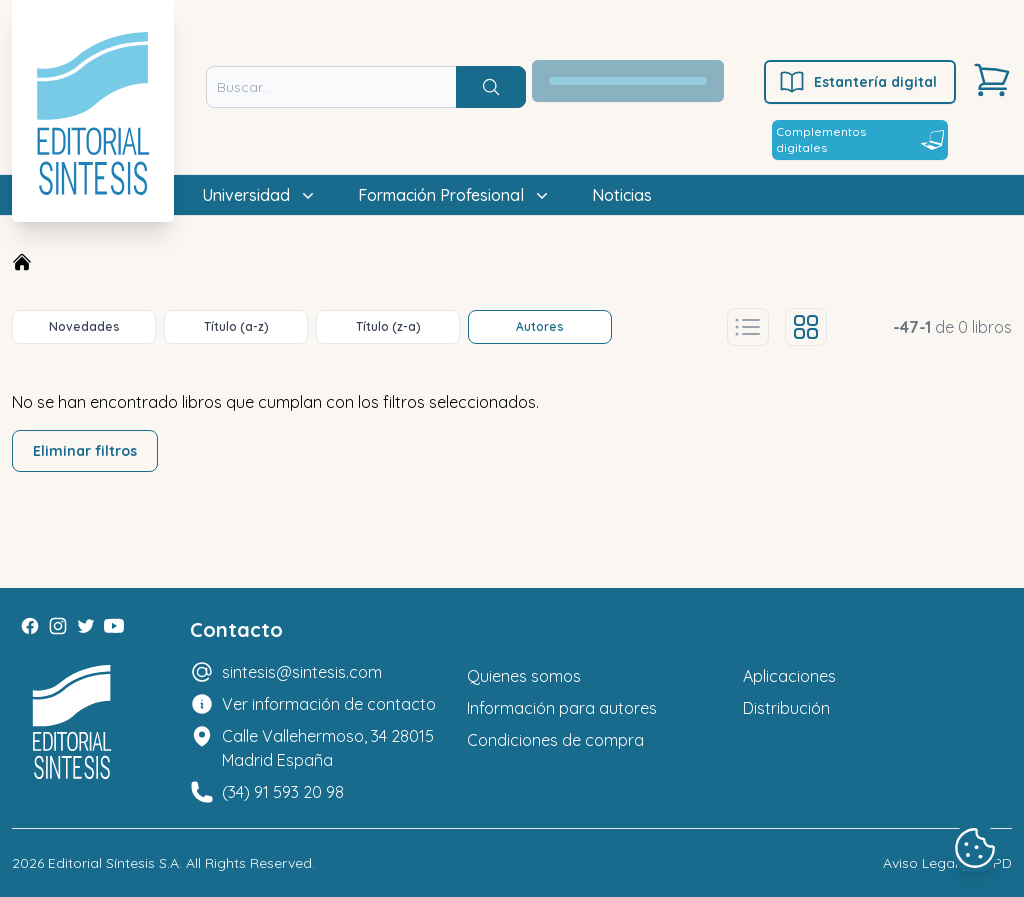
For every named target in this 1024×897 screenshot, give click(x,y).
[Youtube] (114, 626)
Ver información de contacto (329, 704)
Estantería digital (857, 82)
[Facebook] (30, 626)
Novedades (84, 326)
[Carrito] (992, 80)
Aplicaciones (789, 676)
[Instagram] (58, 626)
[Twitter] (86, 626)
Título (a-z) (236, 326)
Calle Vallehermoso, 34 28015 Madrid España (328, 748)
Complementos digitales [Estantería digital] (860, 139)
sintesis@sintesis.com (302, 672)
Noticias (622, 195)
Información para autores (562, 708)
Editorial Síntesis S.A (113, 863)
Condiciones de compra (555, 740)
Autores (540, 326)
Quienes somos (524, 676)
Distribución (786, 708)
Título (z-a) (388, 326)
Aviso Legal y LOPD (947, 863)
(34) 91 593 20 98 (283, 792)
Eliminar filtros (85, 451)
